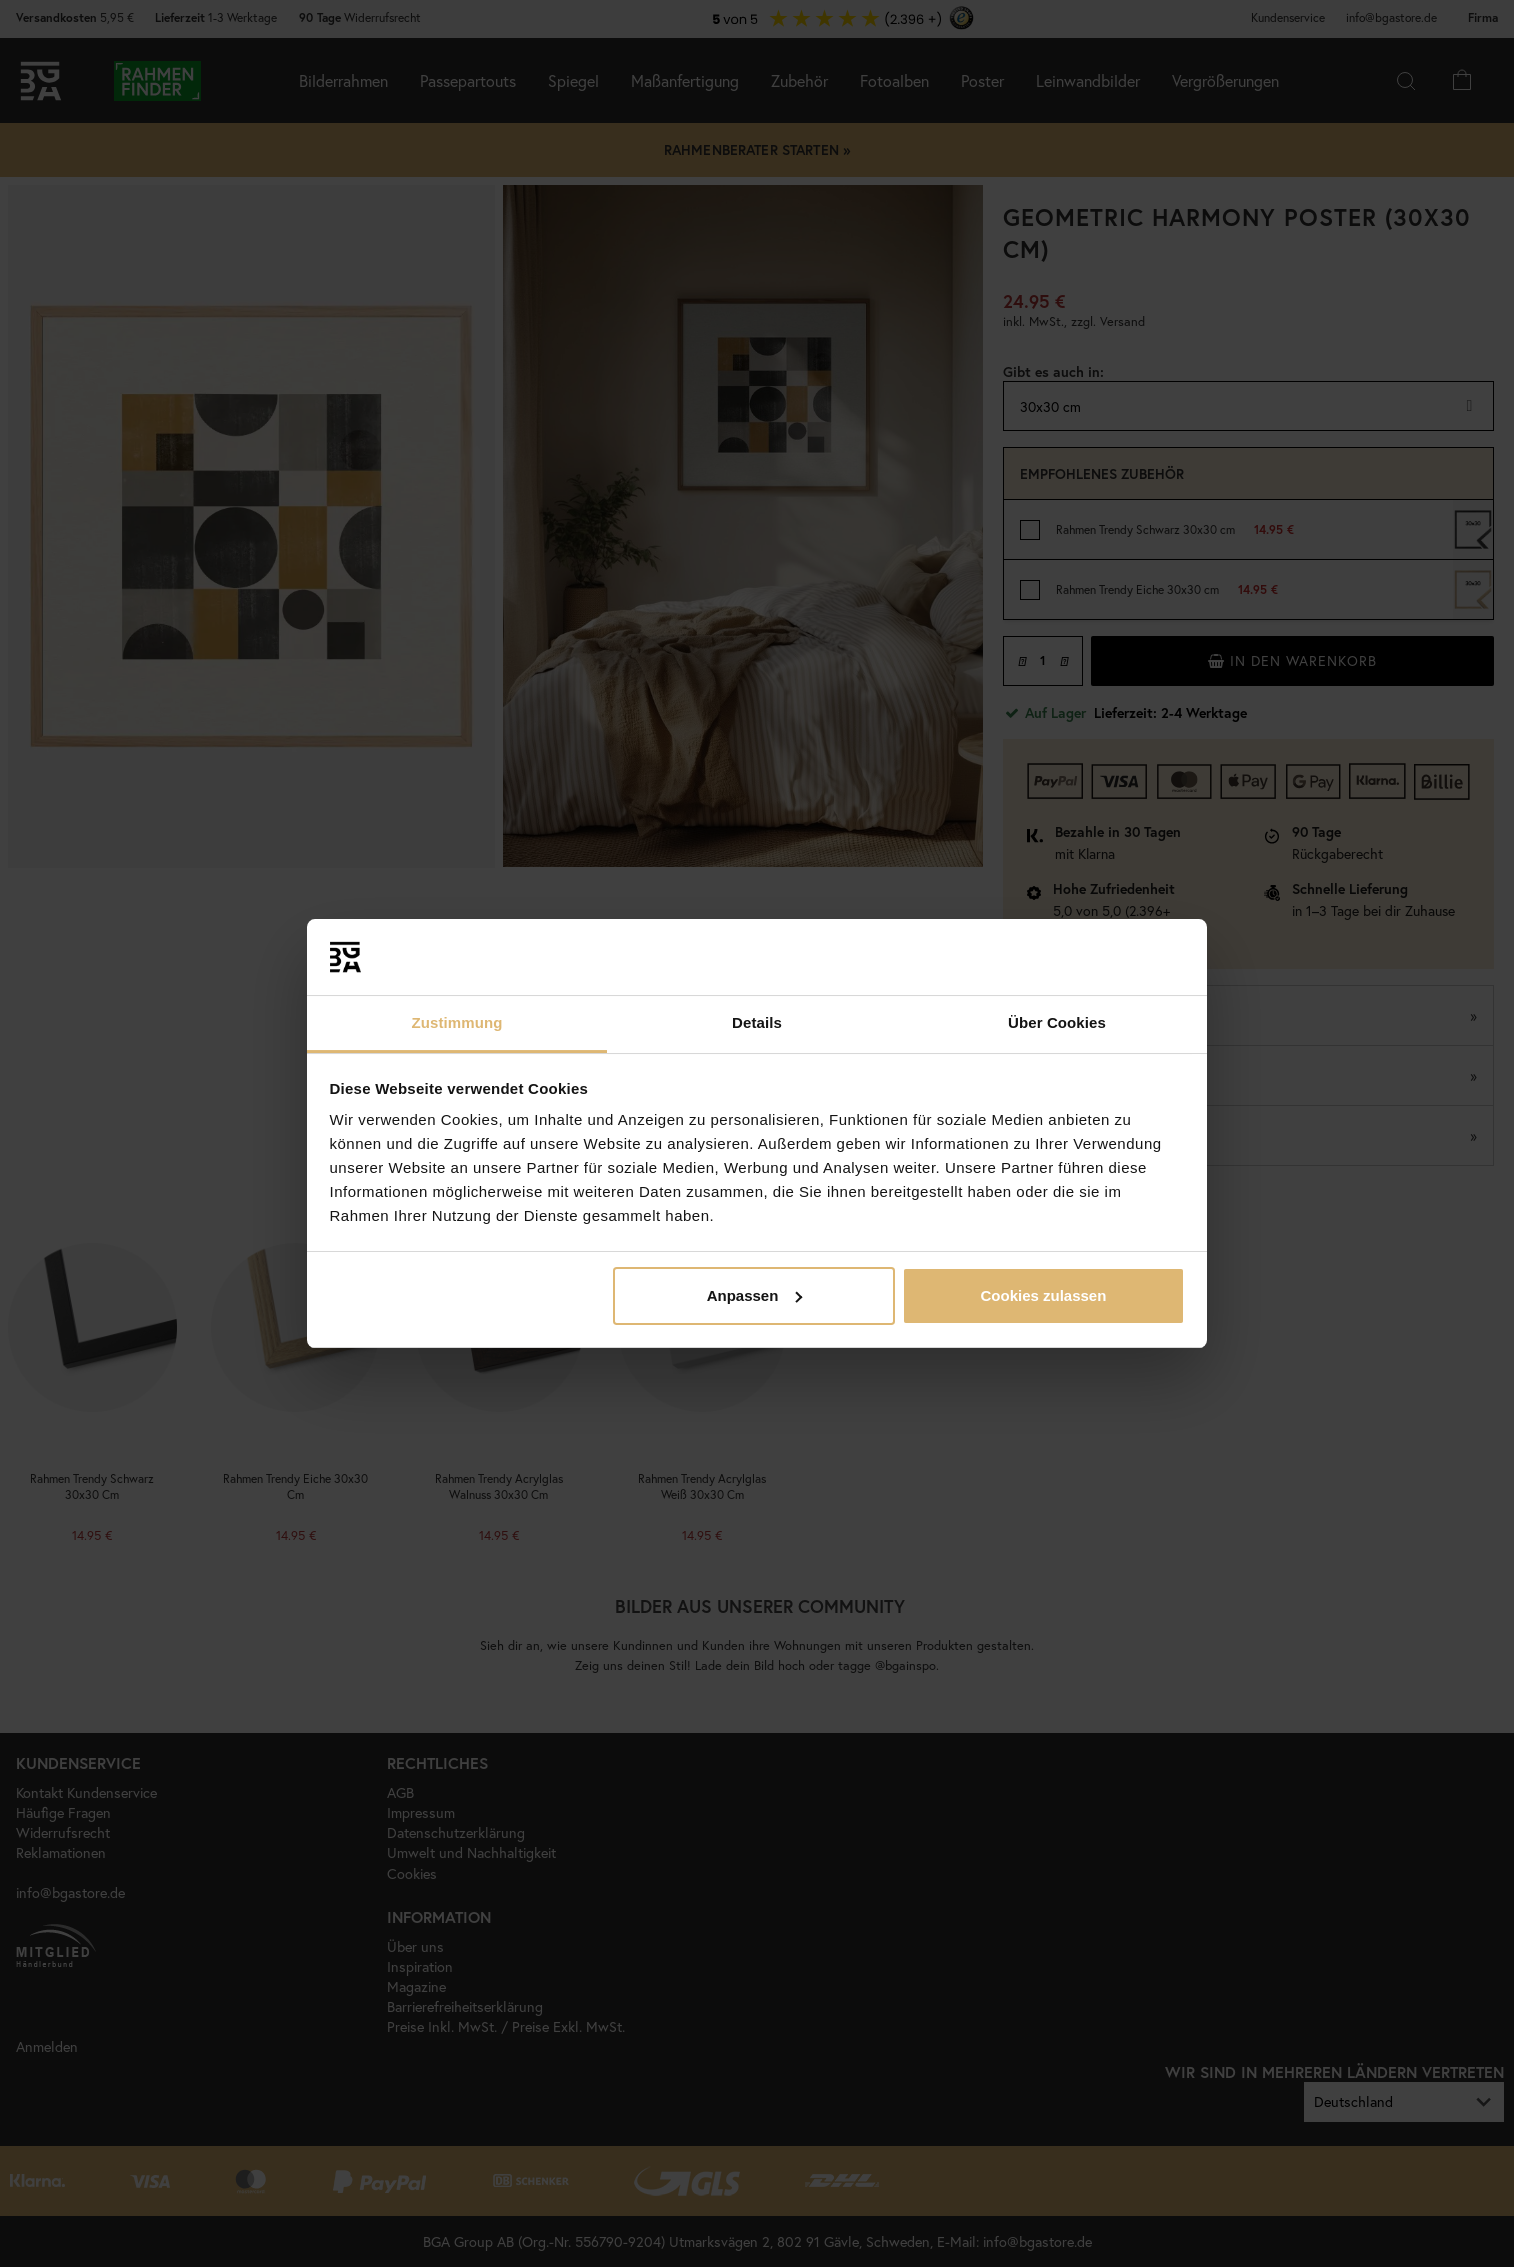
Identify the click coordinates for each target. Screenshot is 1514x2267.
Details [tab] (757, 1022)
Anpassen (755, 1295)
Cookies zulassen (1043, 1295)
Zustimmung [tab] (457, 1022)
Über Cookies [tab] (1057, 1022)
